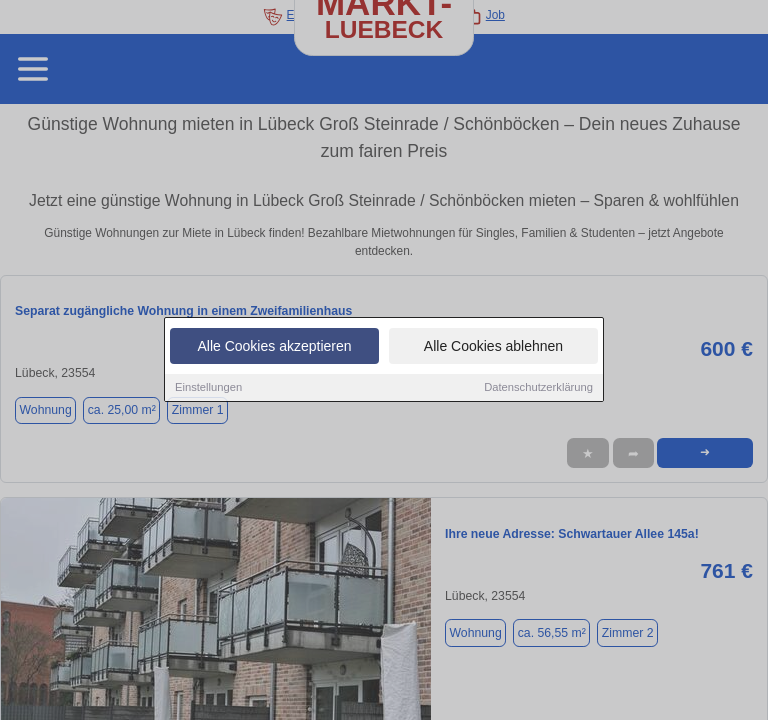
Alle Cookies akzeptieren (274, 347)
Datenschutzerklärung (538, 388)
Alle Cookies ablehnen (493, 347)
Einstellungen (208, 388)
